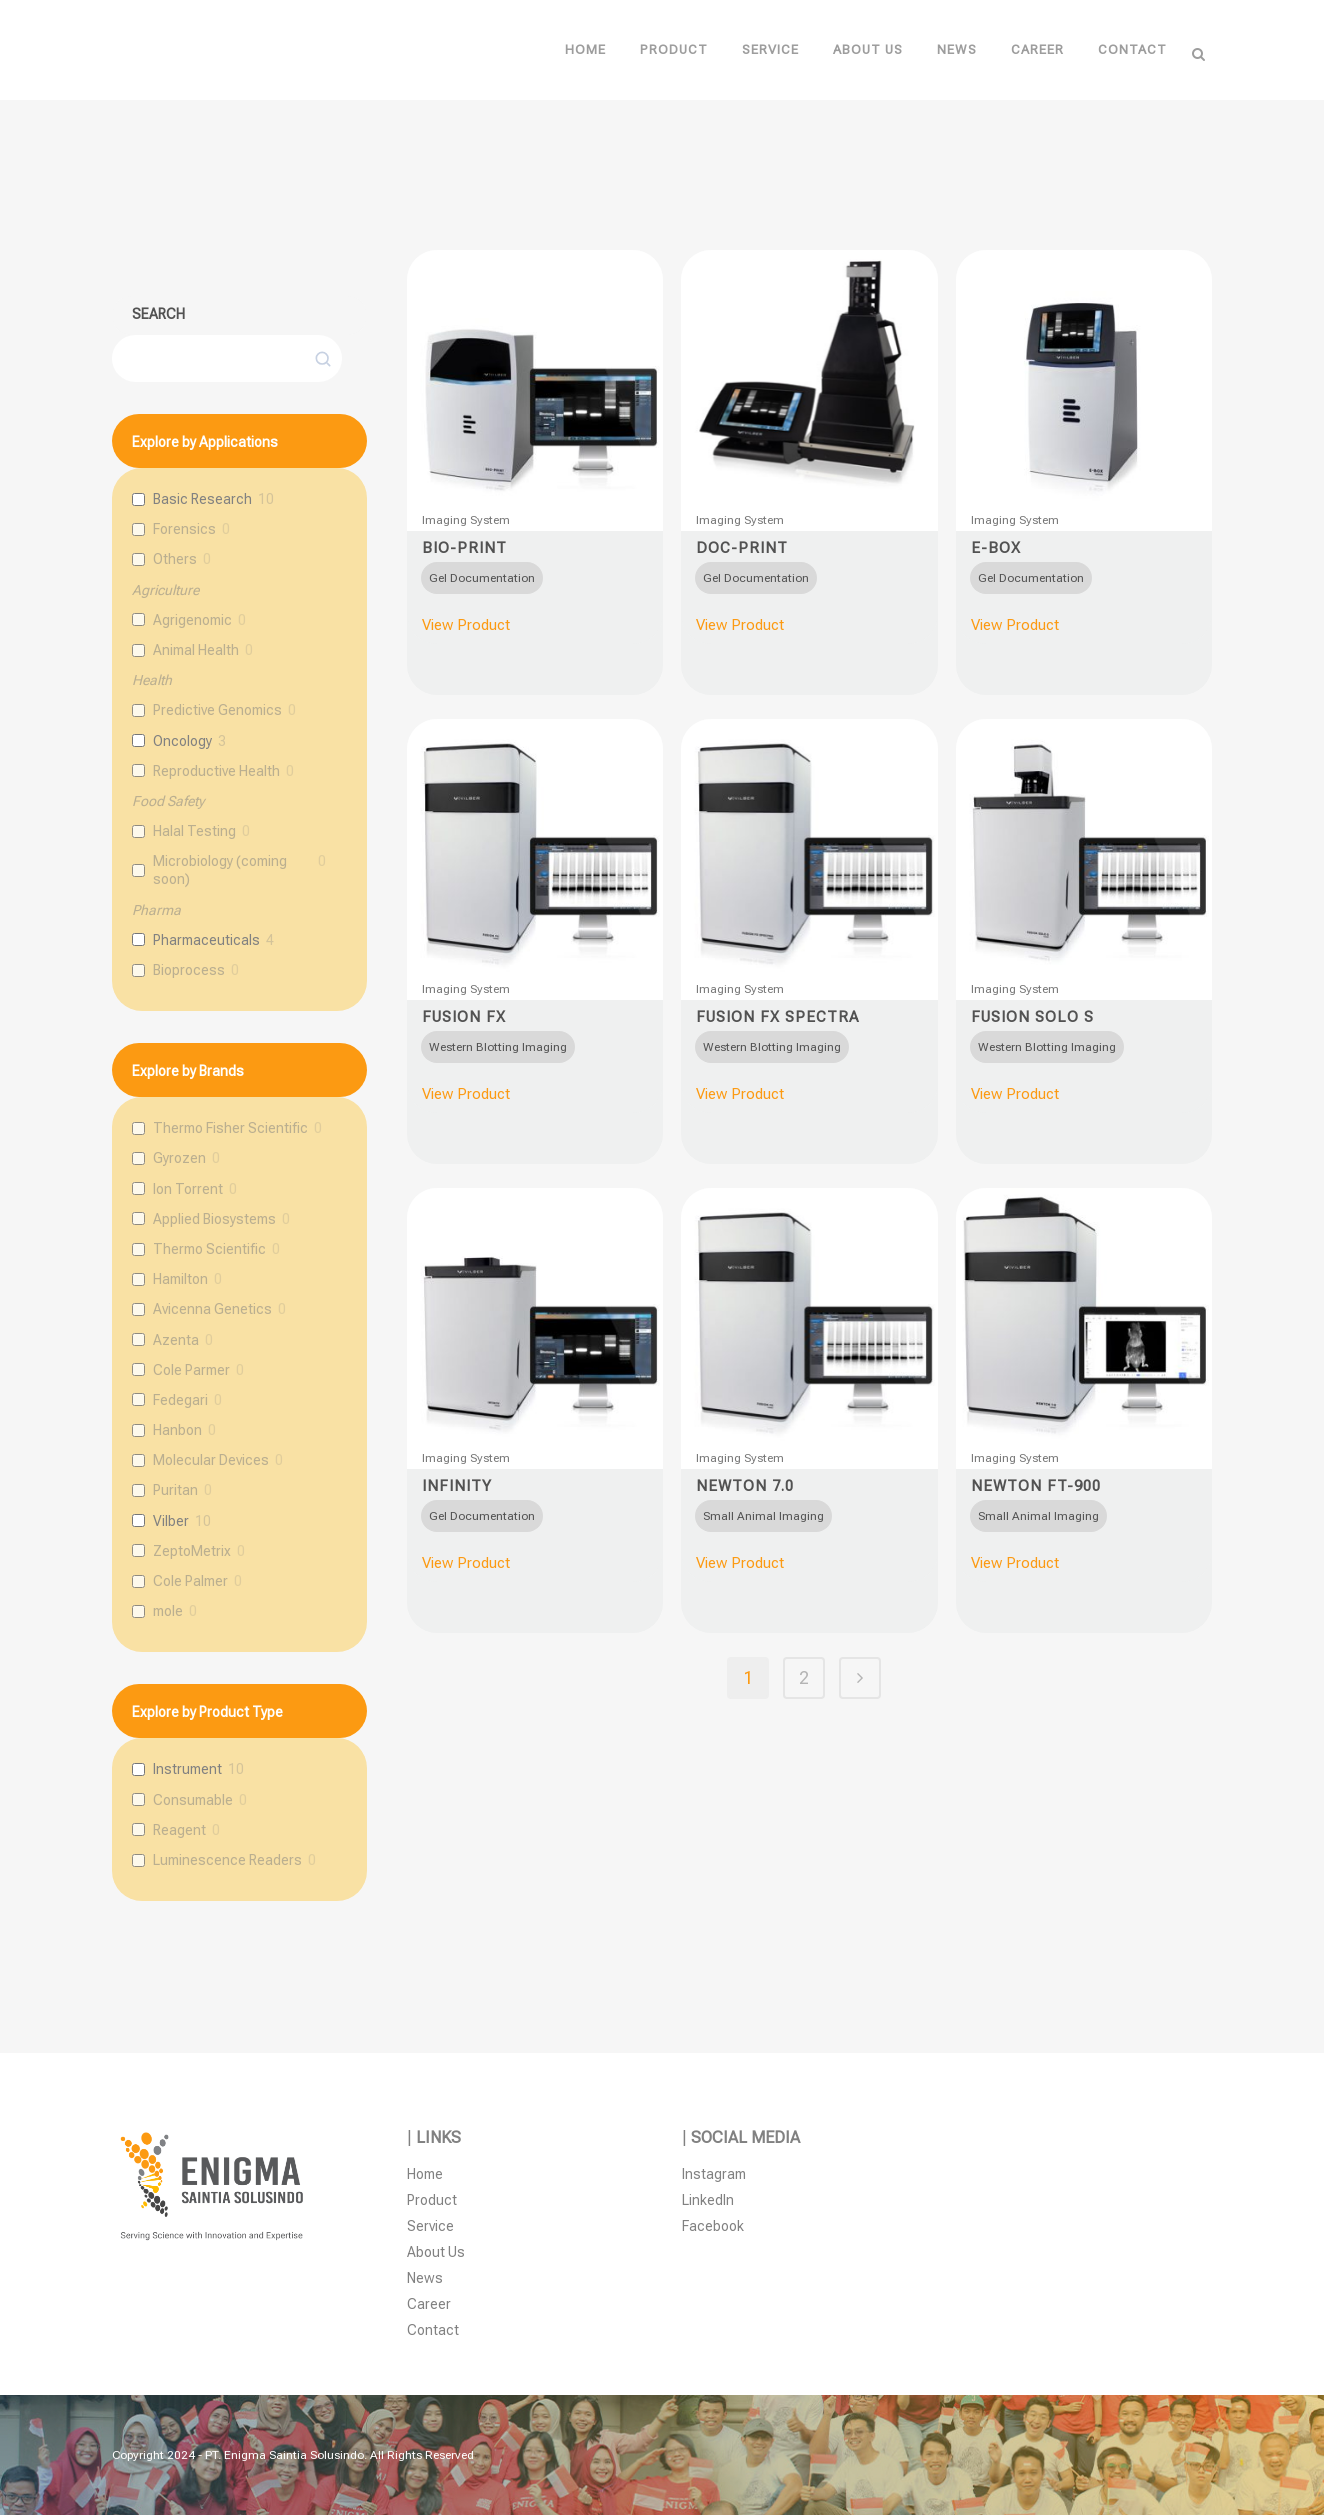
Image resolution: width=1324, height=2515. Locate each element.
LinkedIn (708, 2200)
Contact (433, 2330)
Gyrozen (179, 1158)
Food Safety (168, 801)
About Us (436, 2252)
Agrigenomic (192, 620)
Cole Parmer (191, 1370)
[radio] (482, 578)
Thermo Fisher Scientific (230, 1128)
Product (432, 2200)
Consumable (193, 1800)
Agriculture (165, 590)
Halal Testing (194, 831)
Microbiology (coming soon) (220, 870)
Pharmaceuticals (206, 940)
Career (429, 2304)
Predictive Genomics (217, 710)
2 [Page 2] (804, 1677)
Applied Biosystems (214, 1219)
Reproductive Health (216, 771)
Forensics (184, 529)
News (425, 2278)
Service (430, 2226)
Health (152, 680)
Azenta (176, 1340)
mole (168, 1611)
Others (175, 559)
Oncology (182, 741)
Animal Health (196, 650)
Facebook (713, 2226)
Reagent (179, 1830)
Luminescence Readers (227, 1860)
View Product (466, 625)
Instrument (187, 1769)
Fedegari (180, 1400)
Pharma (156, 910)
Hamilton (180, 1279)
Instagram (714, 2174)
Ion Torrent (188, 1189)
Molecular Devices (211, 1460)
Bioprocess (189, 970)
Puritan (175, 1490)
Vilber (171, 1521)
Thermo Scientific (209, 1249)
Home (425, 2174)
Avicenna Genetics (212, 1309)
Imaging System (466, 520)
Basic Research (202, 499)
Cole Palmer (190, 1581)
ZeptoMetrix (192, 1551)
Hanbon (177, 1430)
